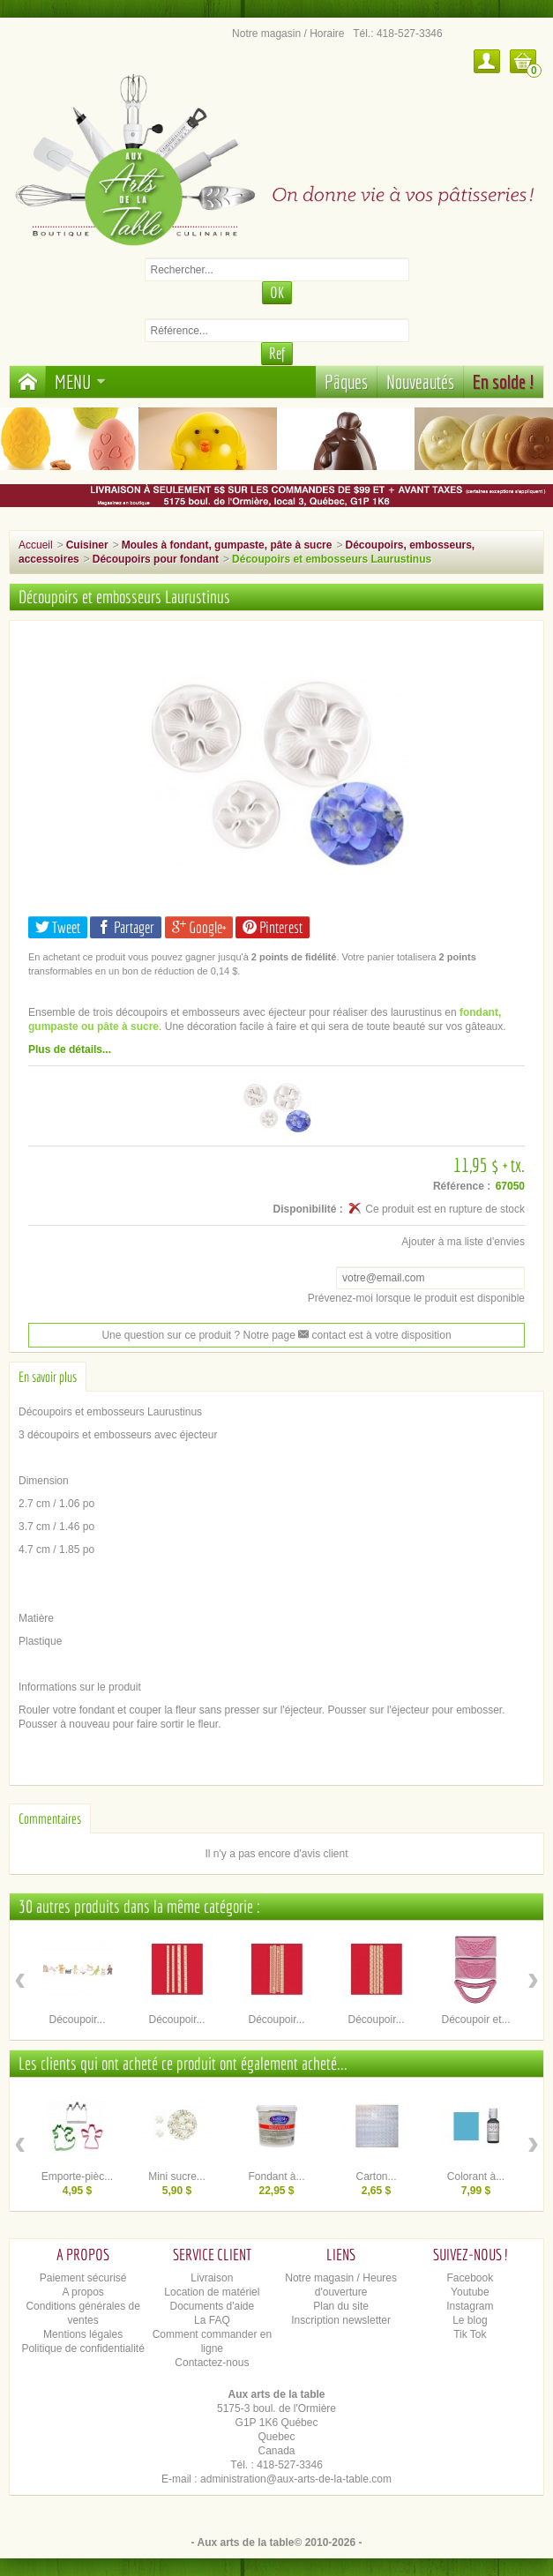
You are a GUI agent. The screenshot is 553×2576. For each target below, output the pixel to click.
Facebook (470, 2278)
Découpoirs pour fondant (156, 559)
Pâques (346, 381)
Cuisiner (87, 545)
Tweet (57, 927)
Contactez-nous (212, 2362)
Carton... (375, 2176)
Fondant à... (276, 2176)
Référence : (461, 1186)
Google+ (199, 927)
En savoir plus (48, 1377)
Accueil (36, 545)
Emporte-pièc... (77, 2176)
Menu (80, 381)
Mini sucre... (177, 2176)
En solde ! (503, 381)
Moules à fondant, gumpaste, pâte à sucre (227, 545)
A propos (82, 2292)
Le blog (469, 2320)
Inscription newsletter (341, 2320)
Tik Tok (469, 2334)
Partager (125, 927)
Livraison (212, 2278)
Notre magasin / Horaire (288, 33)
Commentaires (50, 1818)
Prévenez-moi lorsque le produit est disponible (416, 1298)
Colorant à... (475, 2176)
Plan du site (341, 2306)
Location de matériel (211, 2292)
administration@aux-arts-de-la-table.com (296, 2479)
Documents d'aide (212, 2306)
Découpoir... (77, 2019)
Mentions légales (83, 2334)
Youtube (470, 2292)
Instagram (469, 2306)
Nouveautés (420, 381)
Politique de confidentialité (82, 2348)
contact (322, 1335)
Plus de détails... (69, 1049)
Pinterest (273, 927)
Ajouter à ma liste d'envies (463, 1242)
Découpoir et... (475, 2019)
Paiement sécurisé (83, 2278)
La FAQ (212, 2320)
